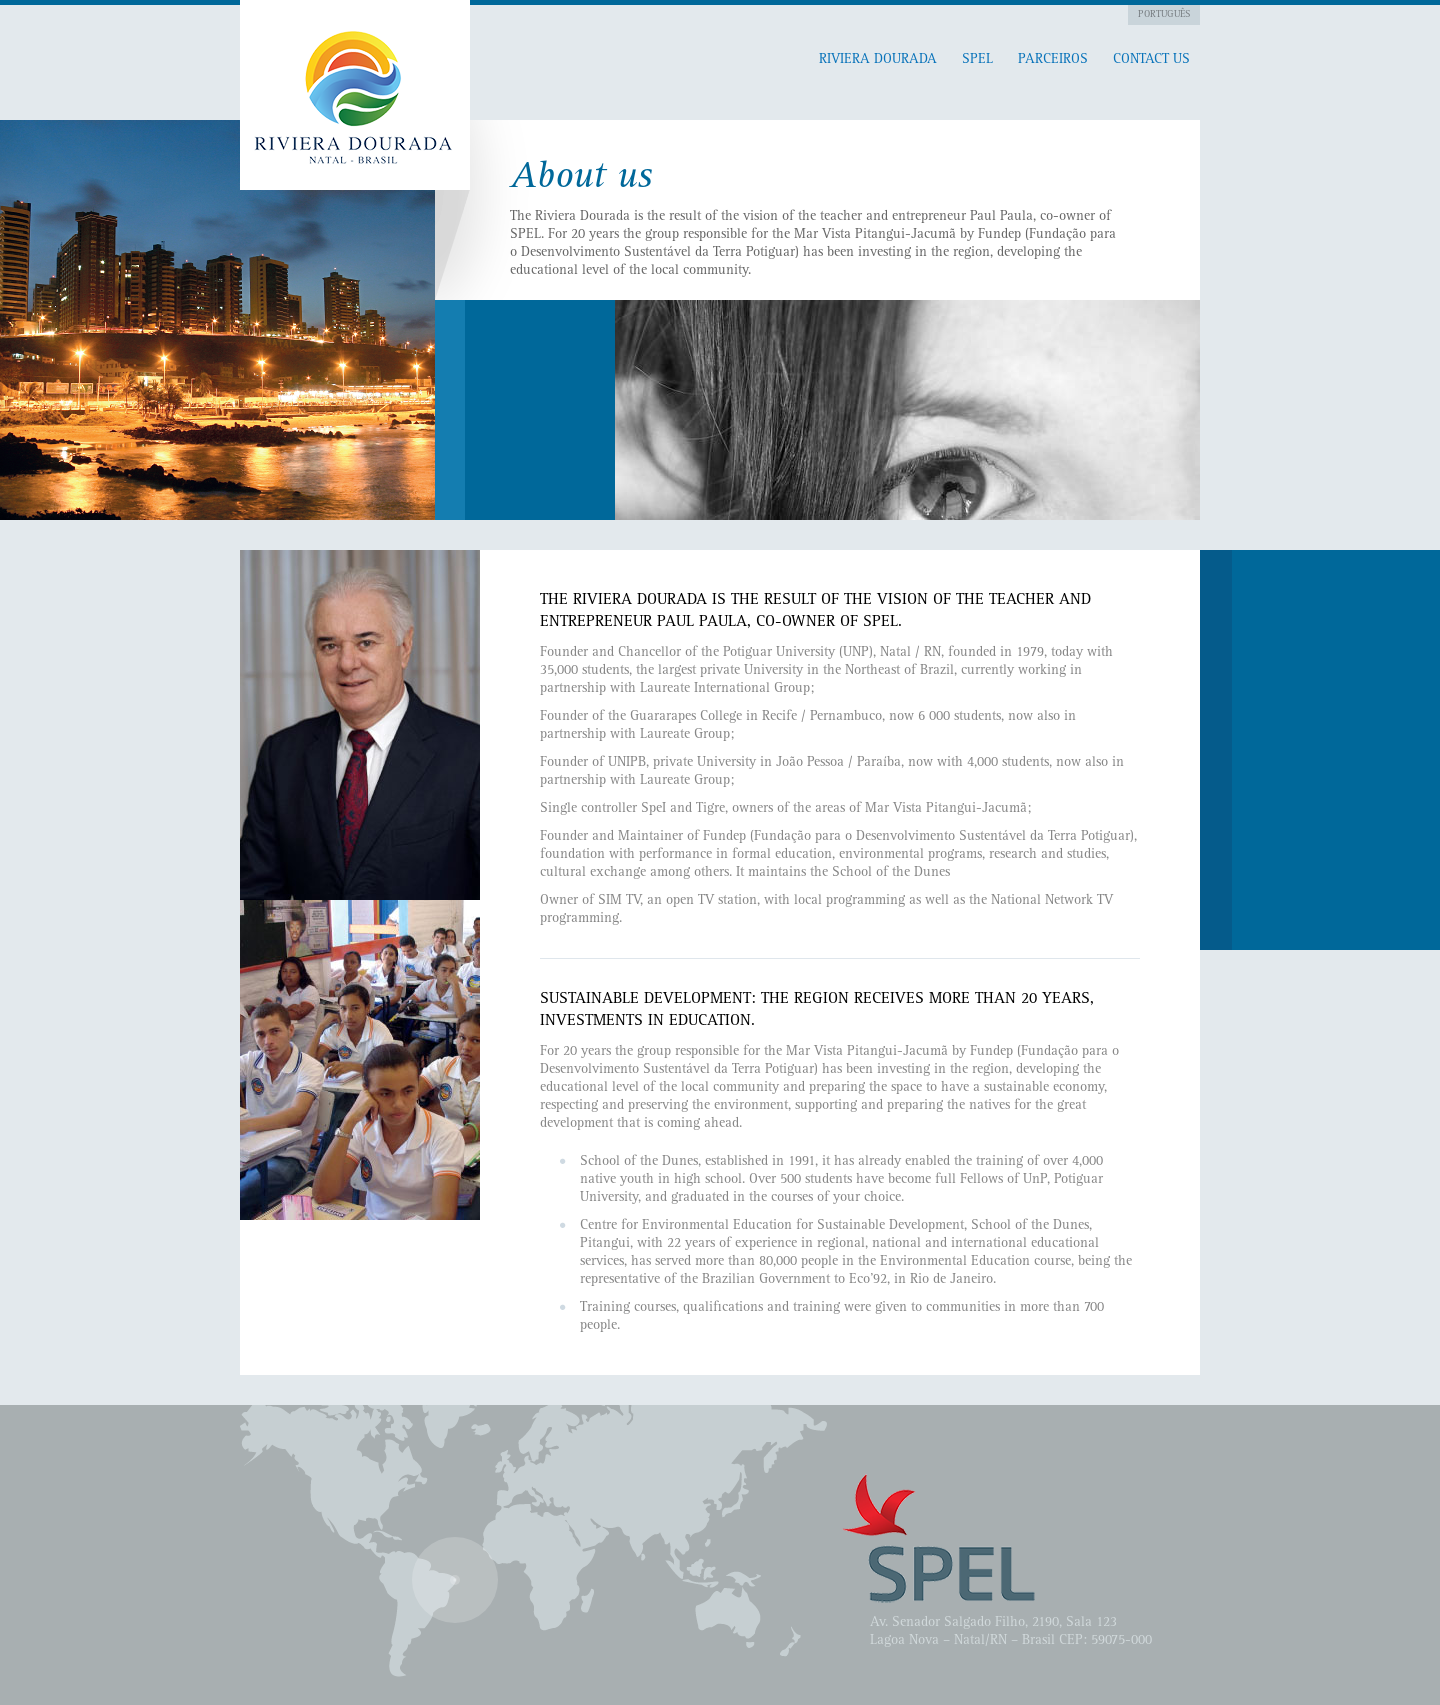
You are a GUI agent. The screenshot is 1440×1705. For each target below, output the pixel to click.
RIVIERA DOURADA (878, 60)
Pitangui (355, 95)
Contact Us (1151, 60)
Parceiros (1053, 60)
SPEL (977, 60)
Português (1164, 15)
